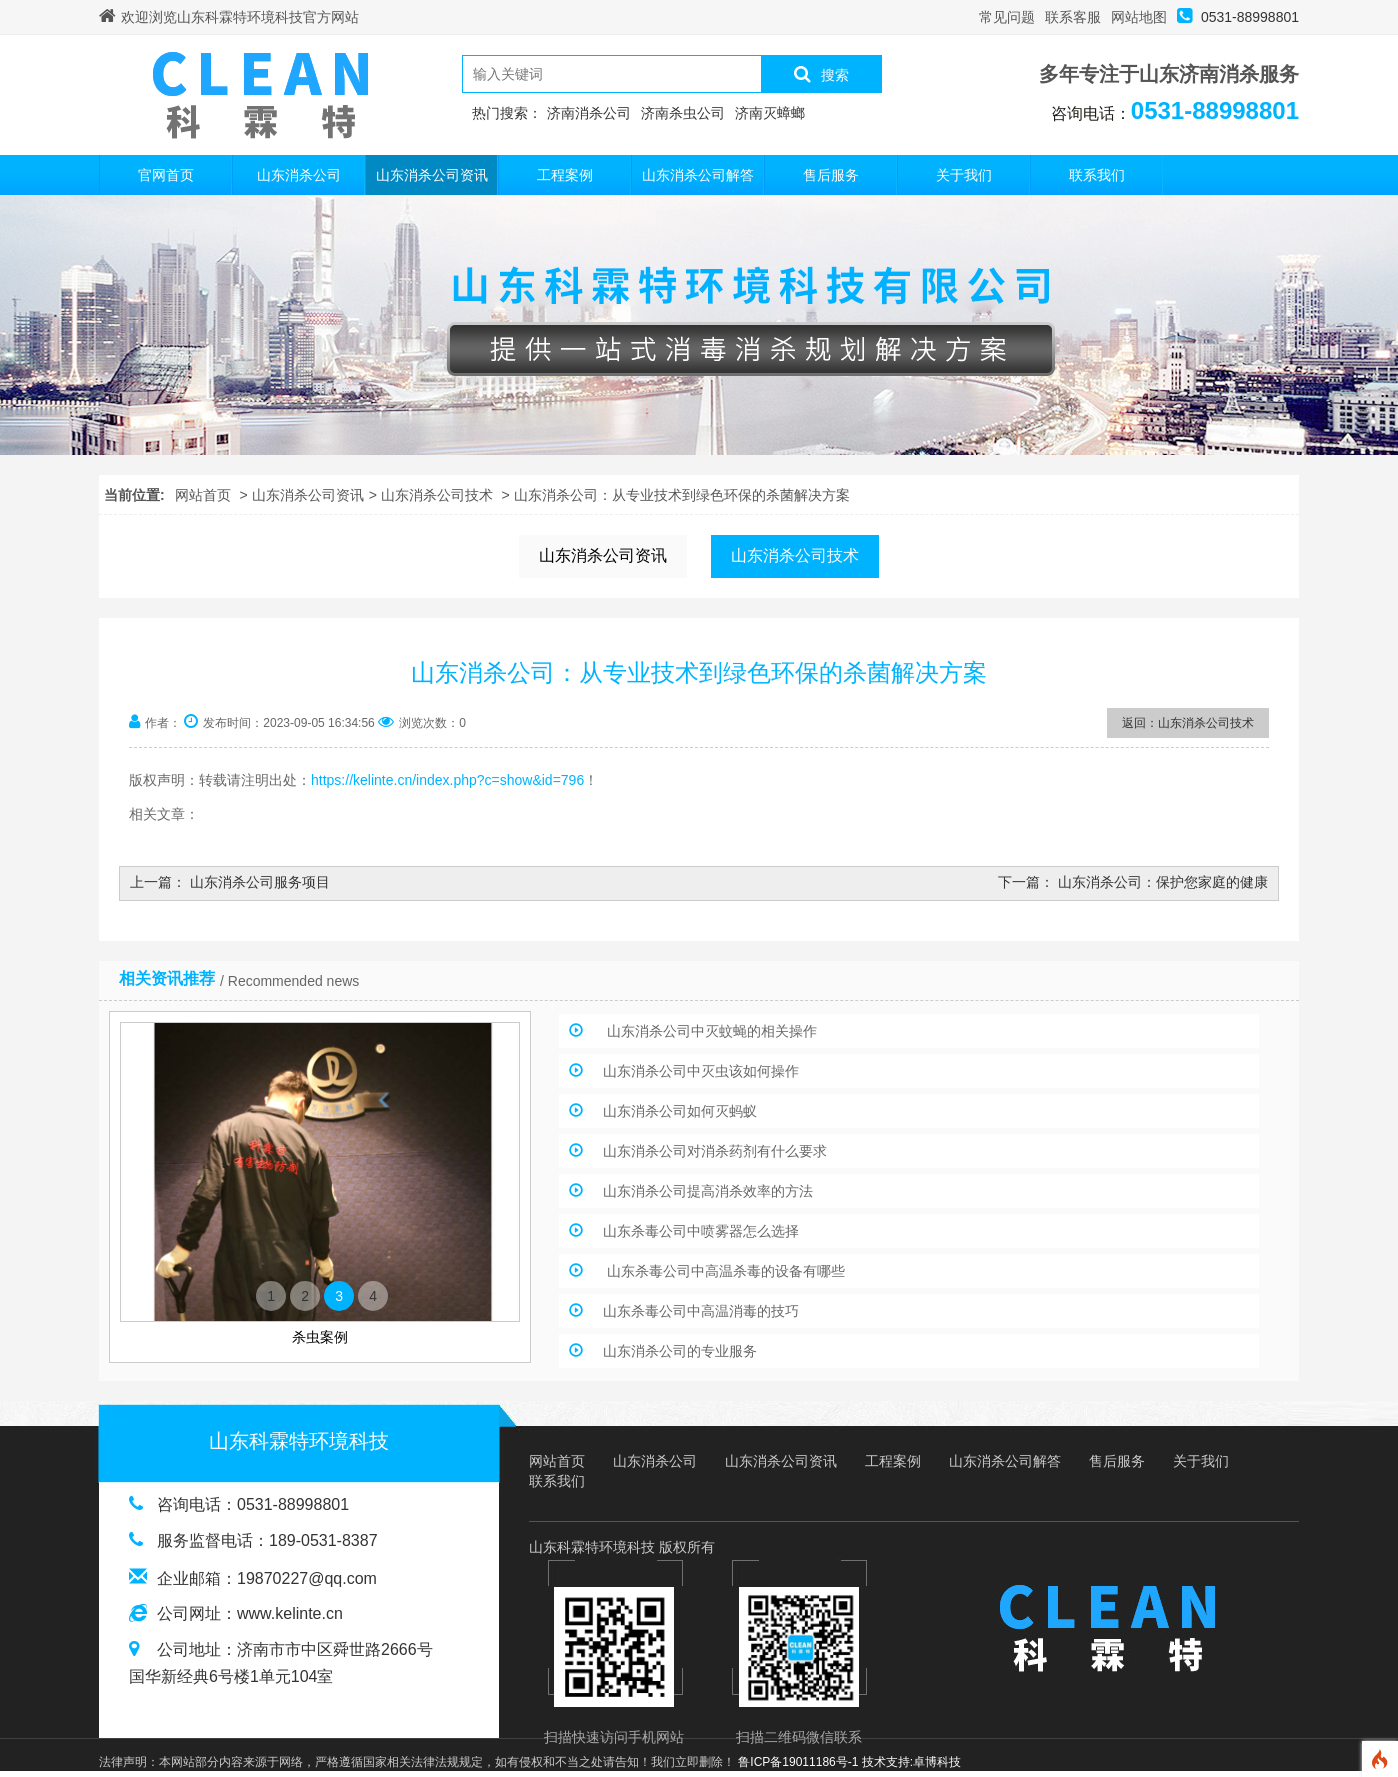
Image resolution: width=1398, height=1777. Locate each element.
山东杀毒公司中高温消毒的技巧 (701, 1311)
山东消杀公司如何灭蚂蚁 (680, 1111)
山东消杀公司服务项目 (260, 882)
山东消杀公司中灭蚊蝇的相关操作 (710, 1031)
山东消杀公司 (299, 175)
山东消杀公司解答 (698, 175)
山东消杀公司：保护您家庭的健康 (1163, 882)
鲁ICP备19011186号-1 (798, 1762)
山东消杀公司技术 (437, 495)
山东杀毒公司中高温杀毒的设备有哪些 (724, 1271)
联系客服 (1073, 17)
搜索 (821, 74)
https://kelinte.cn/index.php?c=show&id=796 (447, 780)
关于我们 (964, 175)
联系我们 (1097, 175)
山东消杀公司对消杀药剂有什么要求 (715, 1151)
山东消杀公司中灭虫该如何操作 (701, 1071)
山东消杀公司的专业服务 (680, 1351)
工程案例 (565, 175)
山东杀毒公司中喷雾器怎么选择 (701, 1231)
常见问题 (1007, 17)
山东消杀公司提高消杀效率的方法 (708, 1191)
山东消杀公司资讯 (432, 175)
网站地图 (1139, 17)
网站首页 (203, 495)
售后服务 (831, 175)
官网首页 (166, 175)
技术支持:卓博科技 (911, 1762)
